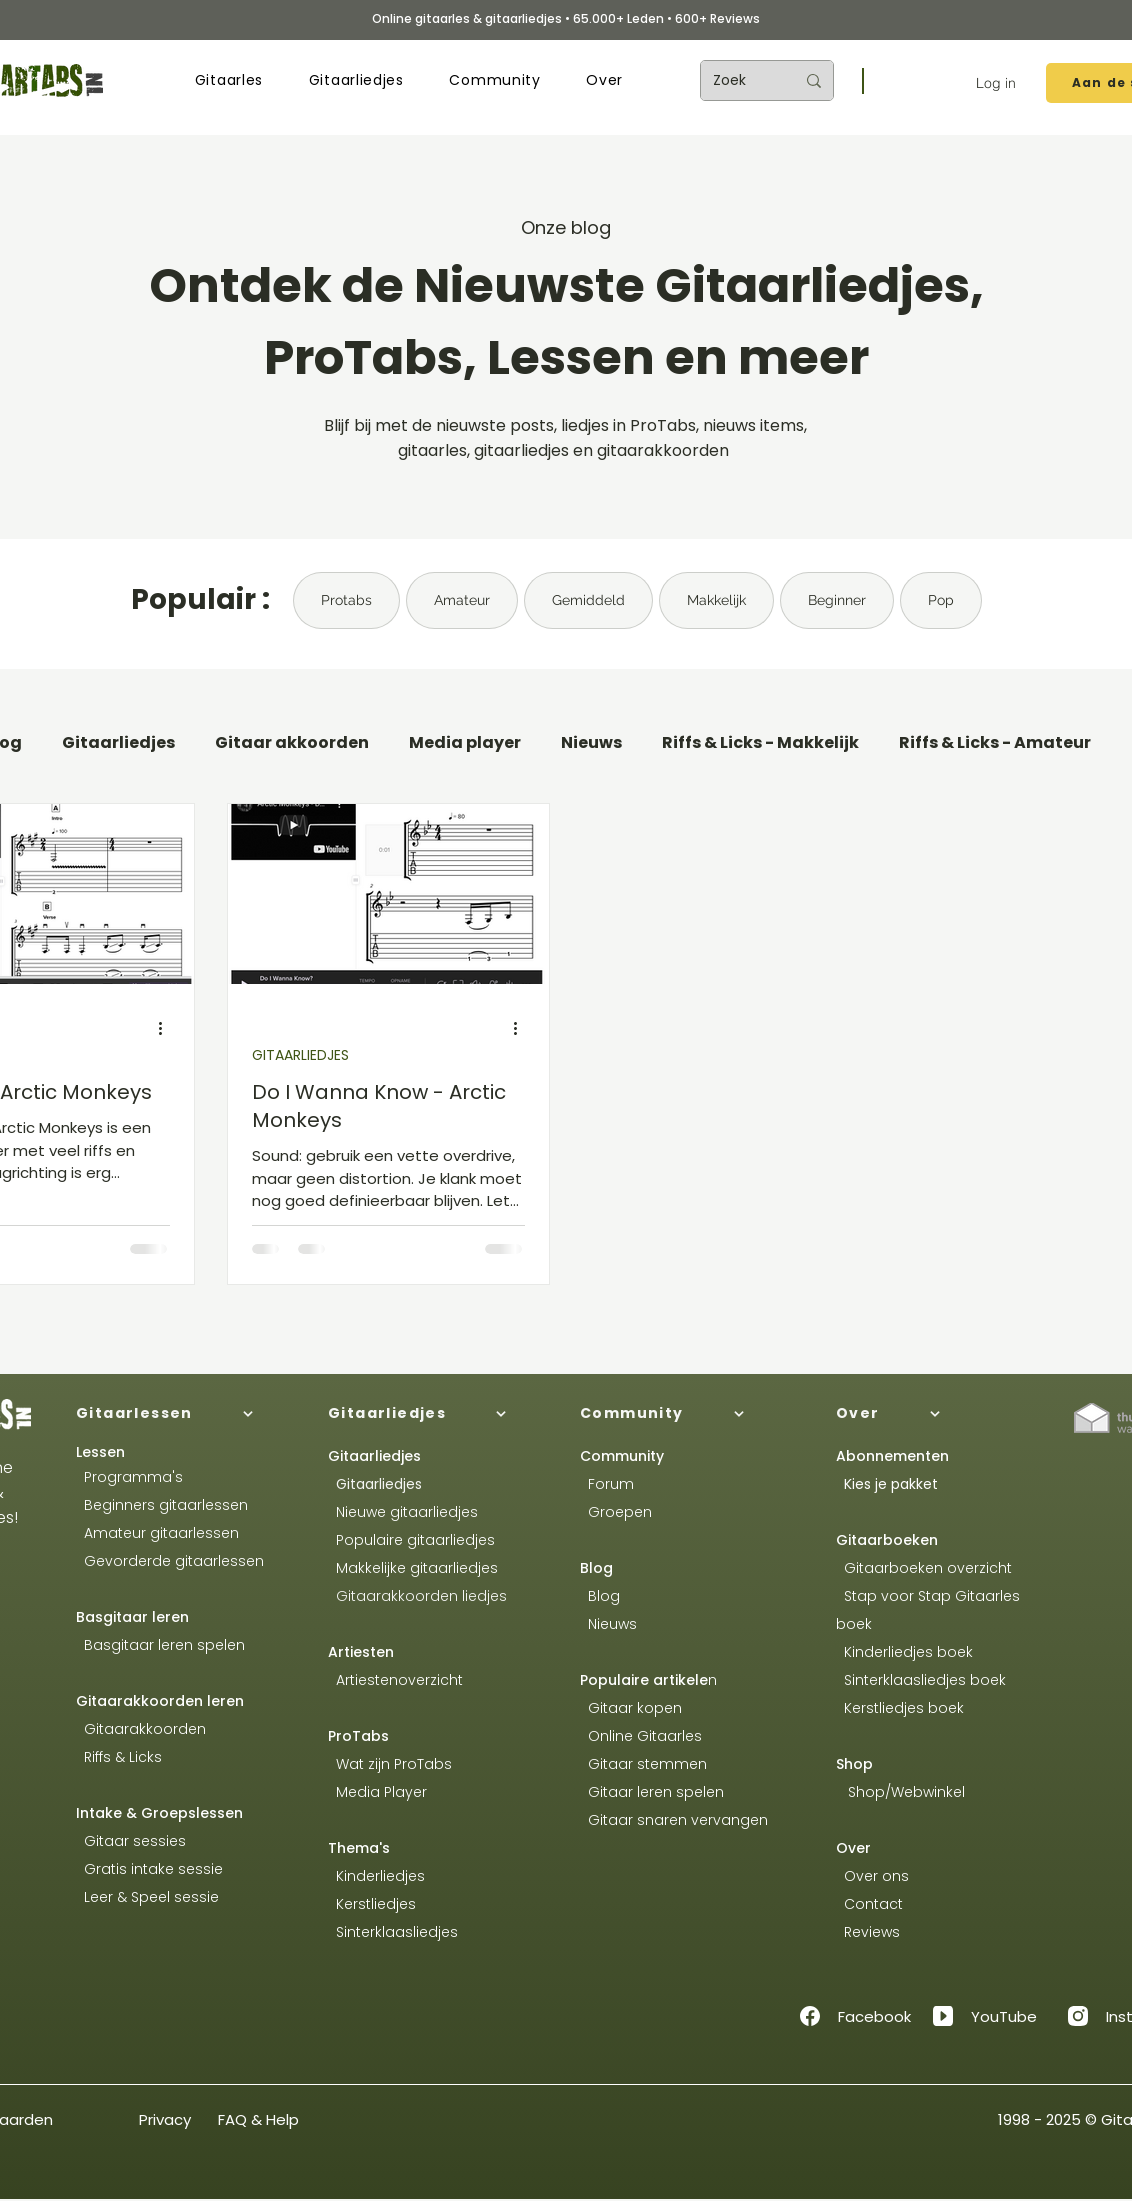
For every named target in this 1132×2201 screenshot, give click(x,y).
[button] (229, 80)
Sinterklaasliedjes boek (923, 1680)
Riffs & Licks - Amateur (995, 743)
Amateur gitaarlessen (157, 1533)
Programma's (129, 1477)
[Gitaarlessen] (186, 1414)
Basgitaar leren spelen (160, 1645)
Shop (854, 1764)
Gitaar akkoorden (292, 743)
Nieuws (591, 743)
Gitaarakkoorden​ (141, 1729)
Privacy (165, 2119)
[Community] (690, 1414)
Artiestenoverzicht (395, 1680)
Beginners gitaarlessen (162, 1505)
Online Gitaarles (645, 1736)
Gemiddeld (588, 600)
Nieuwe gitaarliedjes (403, 1512)
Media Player (381, 1792)
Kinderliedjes (376, 1876)
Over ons (872, 1876)
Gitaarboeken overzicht (924, 1568)
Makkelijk (716, 600)
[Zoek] (739, 80)
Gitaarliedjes (118, 743)
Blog (596, 1568)
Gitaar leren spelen (652, 1792)
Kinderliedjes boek (904, 1652)
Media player (465, 743)
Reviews (870, 1932)
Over (853, 1848)
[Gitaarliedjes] (438, 1414)
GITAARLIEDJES (300, 1055)
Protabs (346, 600)
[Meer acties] (167, 1029)
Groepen (616, 1512)
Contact (869, 1904)
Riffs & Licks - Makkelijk (760, 743)
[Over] (946, 1414)
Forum (607, 1484)
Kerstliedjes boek (900, 1708)
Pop (941, 600)
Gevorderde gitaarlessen (170, 1561)
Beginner (837, 600)
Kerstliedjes (372, 1904)
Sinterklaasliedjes (393, 1932)
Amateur (462, 600)
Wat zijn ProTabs (390, 1764)
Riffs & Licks (119, 1757)
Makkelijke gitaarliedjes (413, 1568)
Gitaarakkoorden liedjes (417, 1596)
